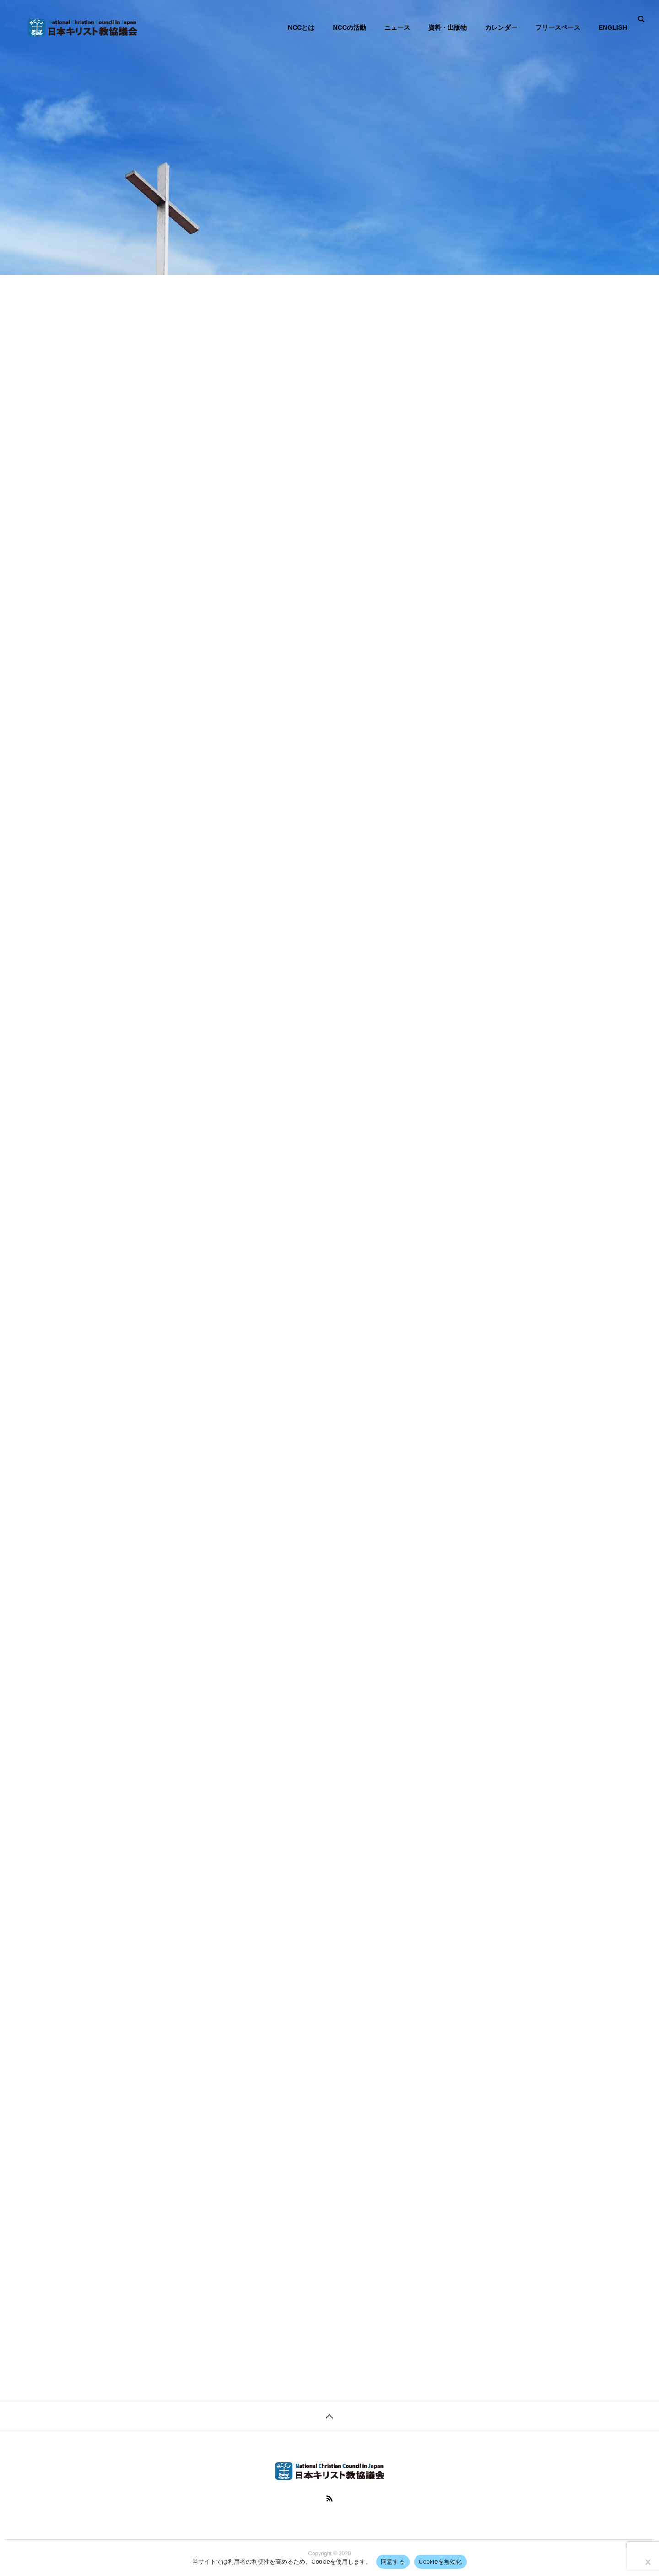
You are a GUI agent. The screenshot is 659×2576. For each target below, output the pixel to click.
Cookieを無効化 (440, 2561)
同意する (393, 2561)
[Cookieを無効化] (647, 2561)
